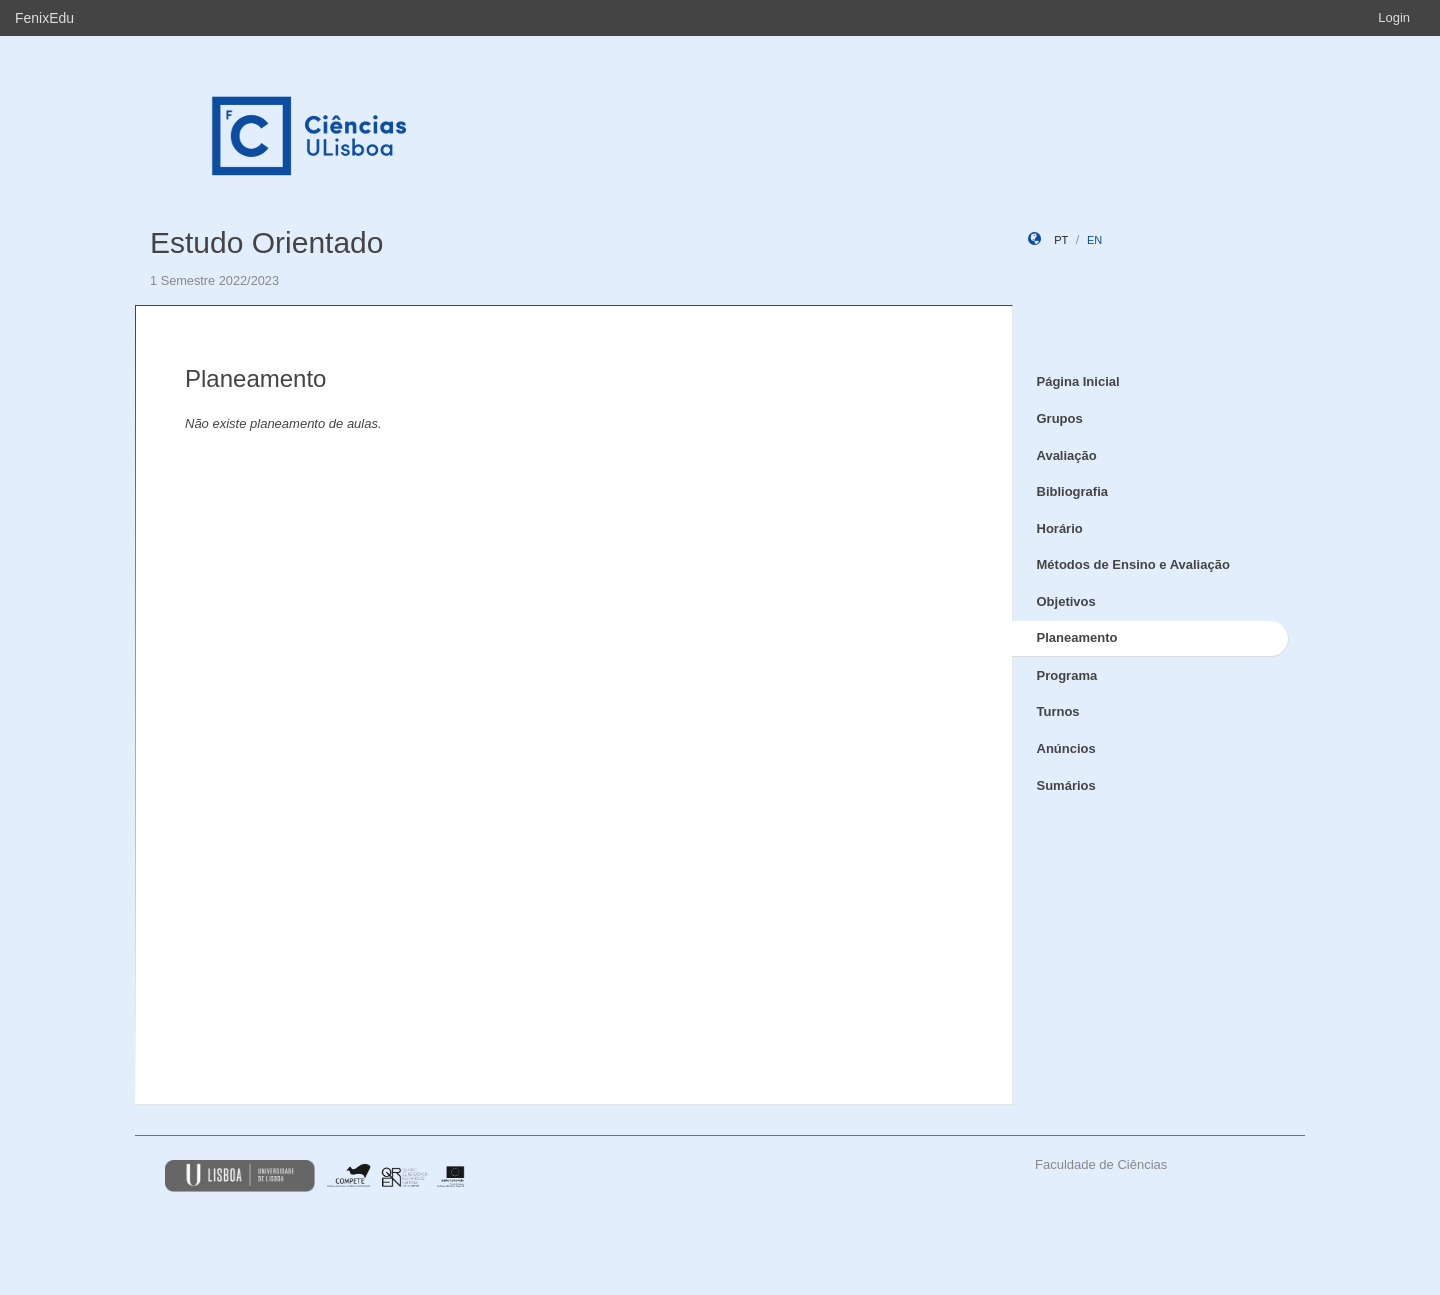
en (1094, 240)
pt (1061, 240)
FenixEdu (44, 18)
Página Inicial (1078, 381)
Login (1394, 17)
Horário (1060, 528)
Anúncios (1066, 748)
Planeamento (1077, 637)
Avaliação (1067, 455)
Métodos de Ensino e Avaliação (1133, 564)
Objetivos (1066, 601)
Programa (1067, 675)
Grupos (1060, 418)
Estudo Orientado (266, 242)
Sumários (1066, 785)
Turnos (1058, 711)
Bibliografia (1073, 491)
